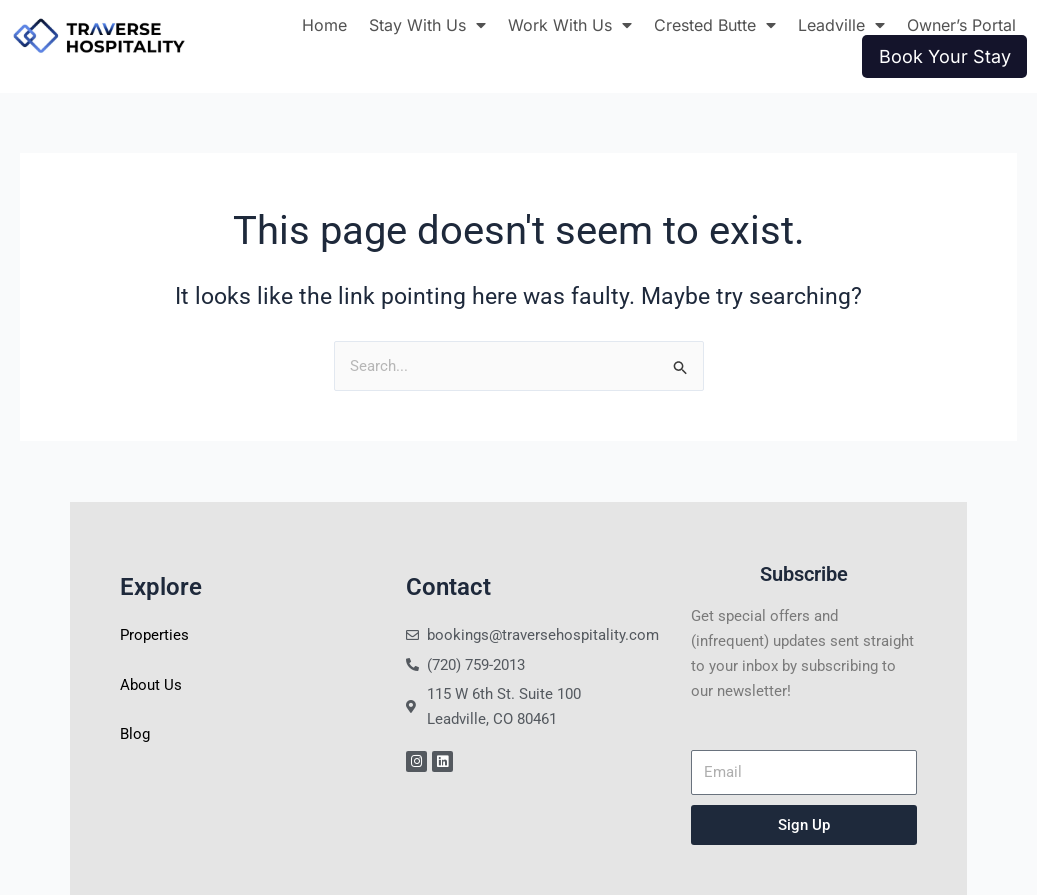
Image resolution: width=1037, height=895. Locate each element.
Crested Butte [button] (715, 25)
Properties (154, 635)
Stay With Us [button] (427, 25)
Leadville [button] (841, 25)
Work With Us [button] (570, 25)
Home (324, 25)
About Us (151, 685)
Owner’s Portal (961, 25)
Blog (135, 734)
